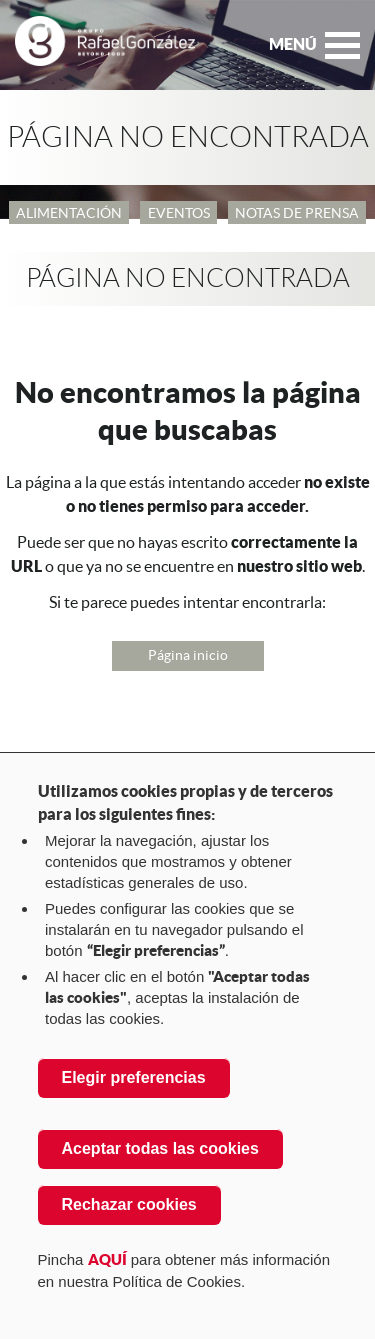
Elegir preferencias (134, 1077)
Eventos (179, 213)
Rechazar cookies (129, 1204)
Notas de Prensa (297, 213)
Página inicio (188, 655)
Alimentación (69, 213)
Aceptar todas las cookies (160, 1148)
